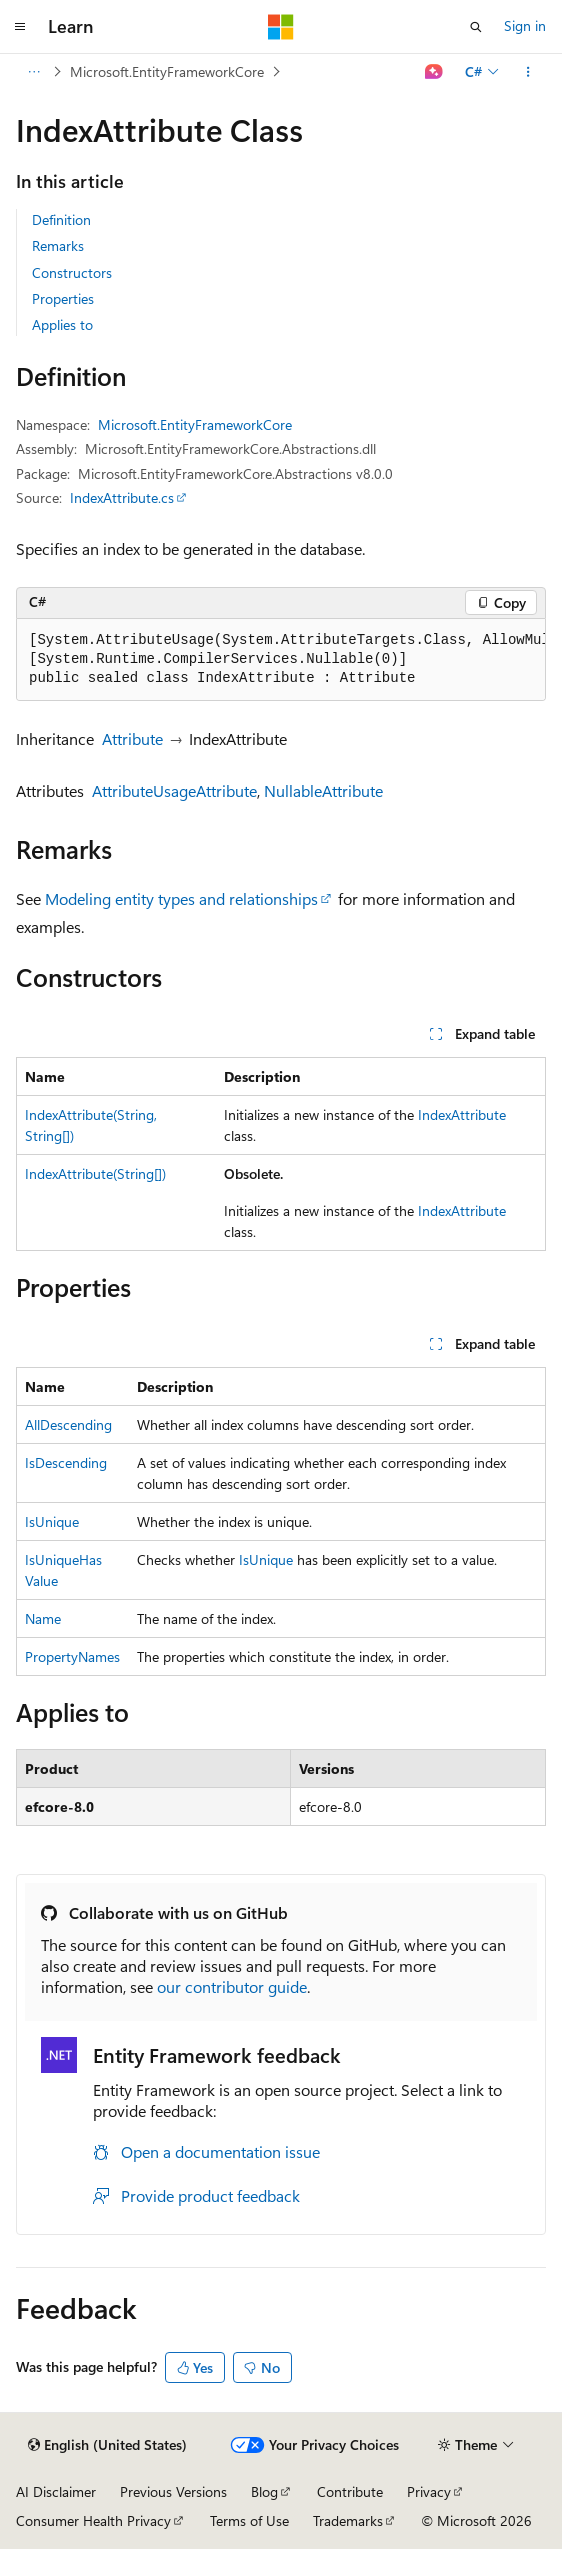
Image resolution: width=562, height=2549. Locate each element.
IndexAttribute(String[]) (95, 1173)
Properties (63, 298)
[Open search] (476, 27)
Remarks (58, 245)
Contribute (350, 2491)
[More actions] (528, 72)
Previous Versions (173, 2491)
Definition (61, 219)
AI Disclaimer (56, 2491)
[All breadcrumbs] (33, 72)
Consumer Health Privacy (93, 2520)
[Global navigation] (20, 27)
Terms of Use (249, 2520)
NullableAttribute (323, 790)
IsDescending (66, 1462)
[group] (281, 660)
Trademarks (348, 2520)
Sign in (525, 25)
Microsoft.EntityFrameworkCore (167, 71)
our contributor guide (232, 1986)
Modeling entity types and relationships (181, 898)
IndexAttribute (462, 1114)
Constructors (72, 272)
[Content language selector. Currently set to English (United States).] (107, 2445)
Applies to (62, 324)
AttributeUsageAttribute (174, 790)
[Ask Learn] (434, 72)
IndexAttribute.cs (122, 497)
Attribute (132, 738)
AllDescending (68, 1424)
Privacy (429, 2491)
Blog (264, 2491)
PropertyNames (72, 1656)
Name (43, 1618)
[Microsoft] (281, 27)
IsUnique (52, 1521)
